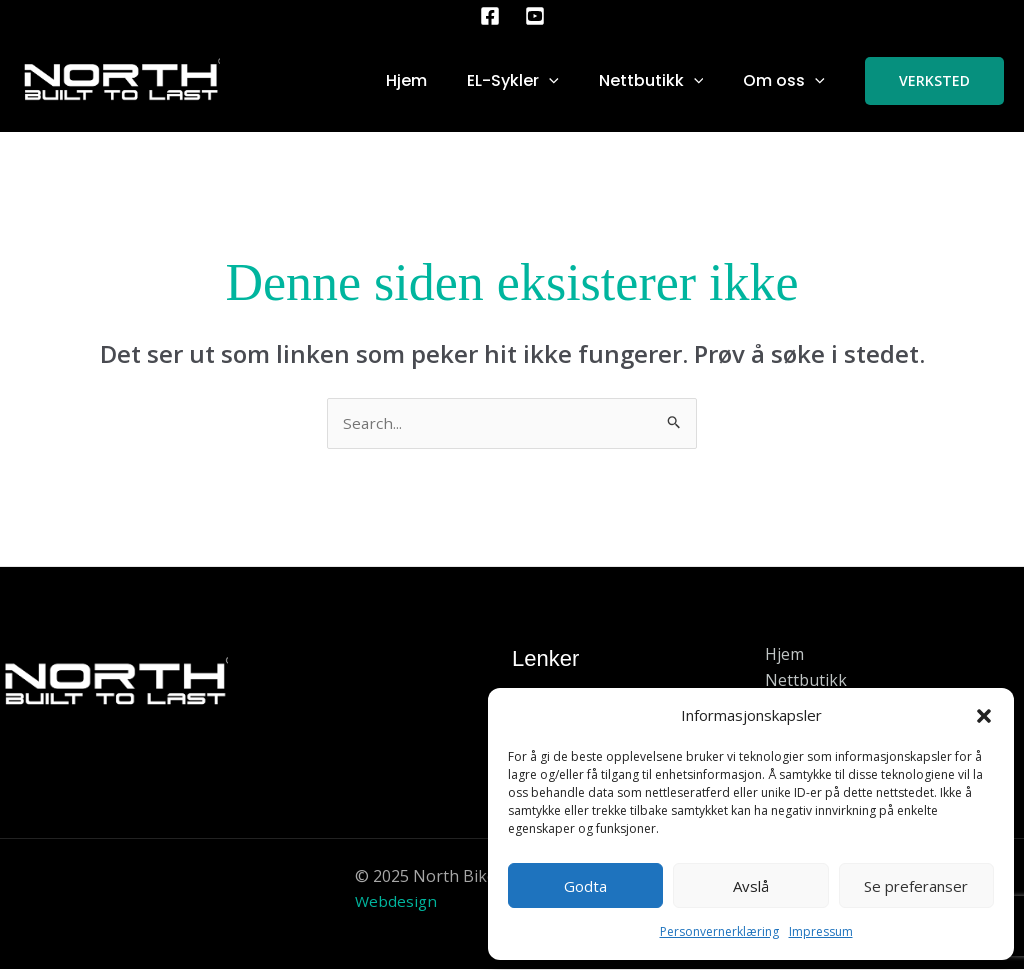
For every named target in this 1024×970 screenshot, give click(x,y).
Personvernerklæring (719, 931)
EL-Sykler (513, 80)
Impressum (821, 931)
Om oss (784, 80)
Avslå (751, 886)
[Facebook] (490, 16)
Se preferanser (916, 886)
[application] (549, 80)
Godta (585, 886)
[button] (984, 716)
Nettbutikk (651, 80)
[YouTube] (535, 16)
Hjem (406, 80)
